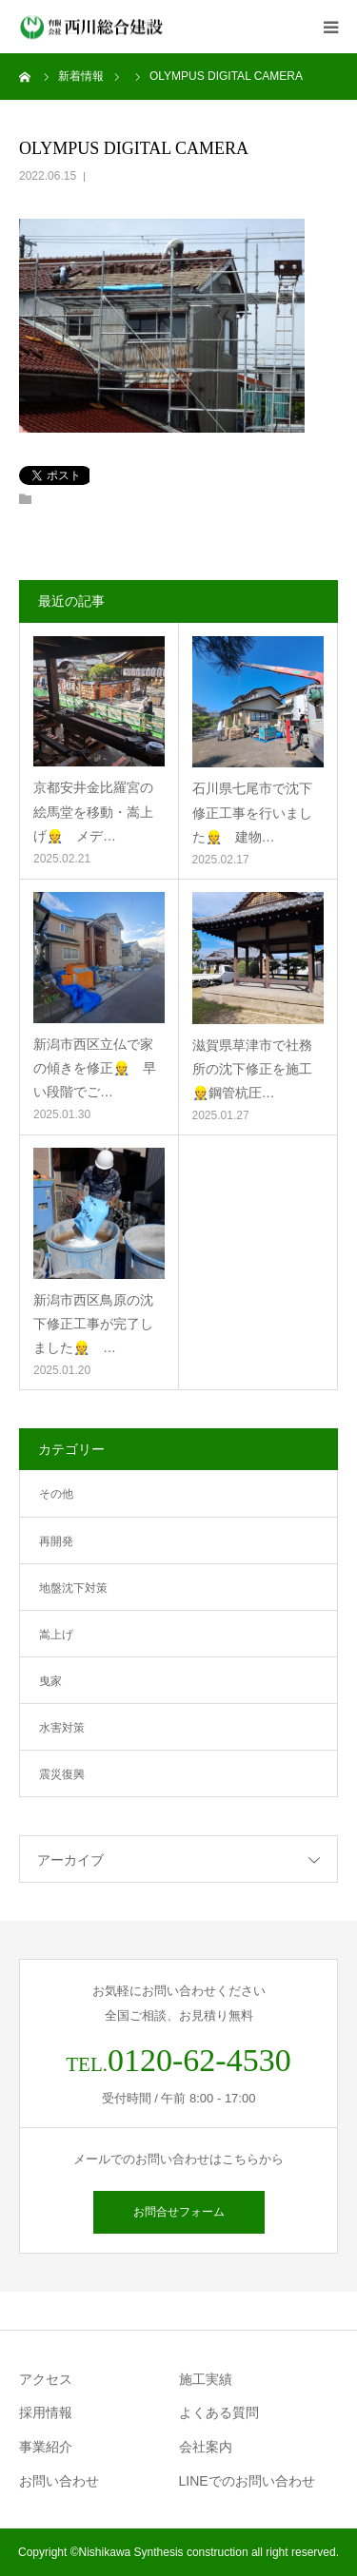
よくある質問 (219, 2412)
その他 (56, 1494)
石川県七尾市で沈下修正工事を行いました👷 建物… (252, 812)
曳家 (50, 1681)
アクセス (45, 2379)
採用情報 (45, 2412)
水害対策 (62, 1727)
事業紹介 (45, 2446)
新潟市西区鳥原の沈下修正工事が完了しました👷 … (93, 1323)
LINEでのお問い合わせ (247, 2481)
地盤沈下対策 (73, 1588)
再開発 (56, 1541)
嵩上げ (56, 1634)
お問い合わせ (59, 2481)
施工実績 (205, 2379)
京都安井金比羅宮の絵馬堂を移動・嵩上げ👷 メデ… (93, 811)
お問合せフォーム (179, 2211)
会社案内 (205, 2446)
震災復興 (62, 1774)
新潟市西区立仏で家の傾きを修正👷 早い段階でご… (94, 1067)
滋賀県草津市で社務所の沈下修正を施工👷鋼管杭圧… (252, 1068)
